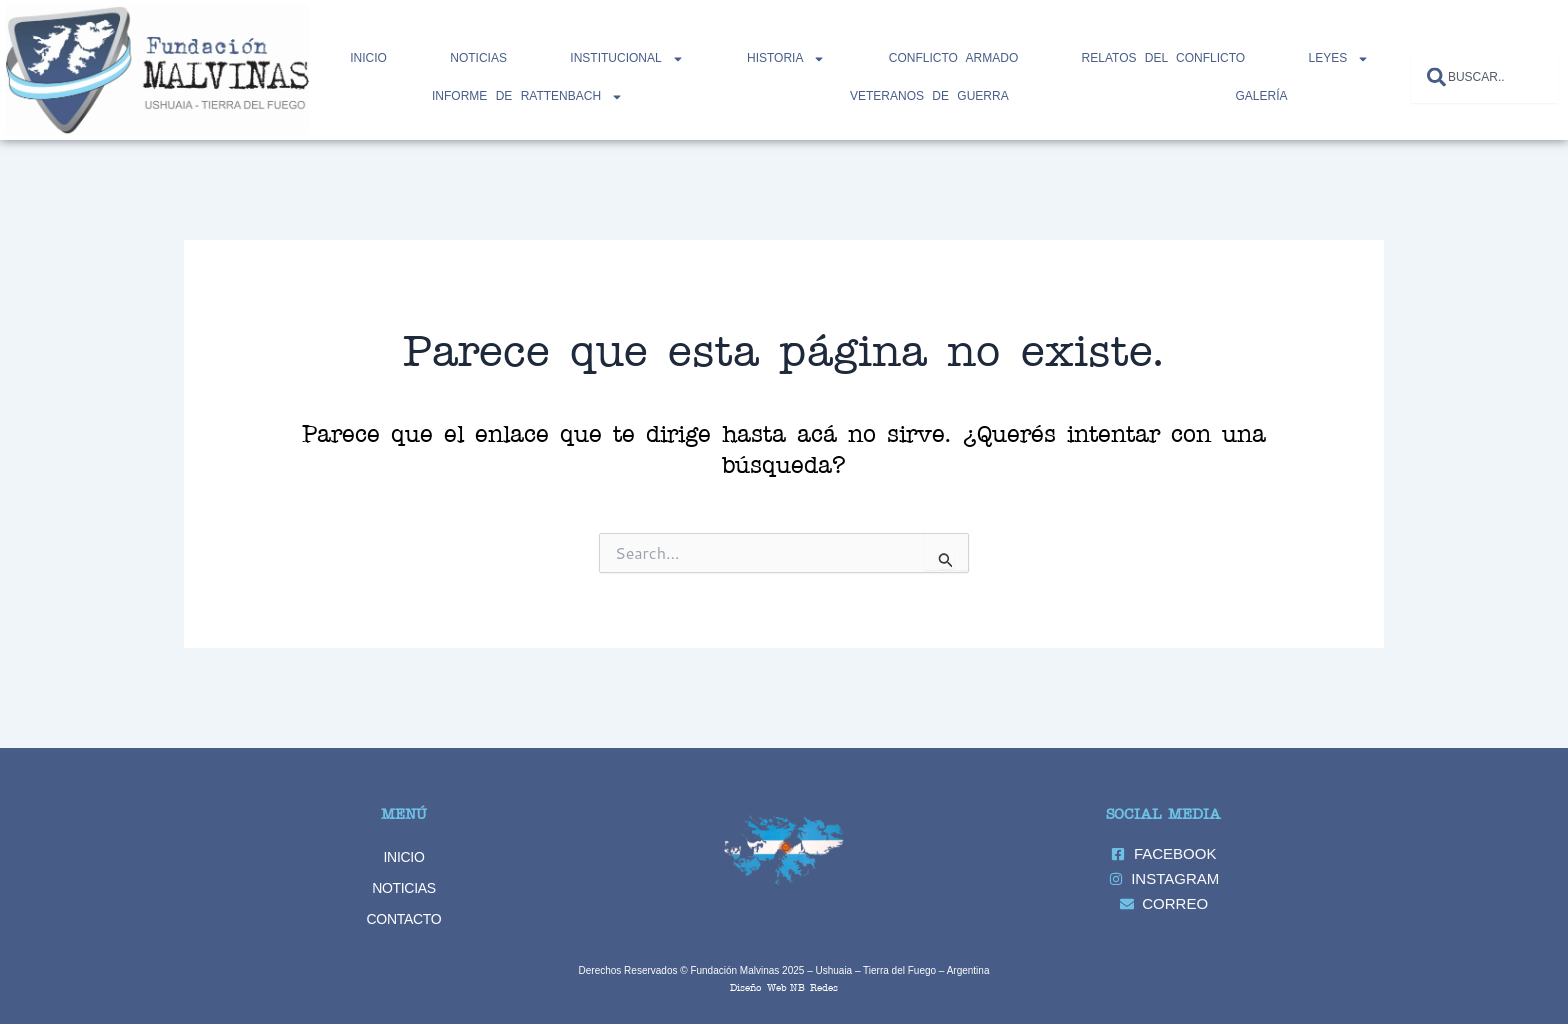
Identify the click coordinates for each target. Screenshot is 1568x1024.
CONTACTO (404, 919)
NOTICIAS (478, 58)
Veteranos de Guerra (929, 96)
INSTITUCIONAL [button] (626, 59)
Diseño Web (758, 986)
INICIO (404, 857)
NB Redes (814, 986)
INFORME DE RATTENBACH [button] (527, 97)
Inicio (368, 58)
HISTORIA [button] (786, 59)
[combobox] (1484, 77)
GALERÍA (1261, 96)
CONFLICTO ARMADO (953, 58)
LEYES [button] (1339, 59)
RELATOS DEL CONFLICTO (1164, 58)
